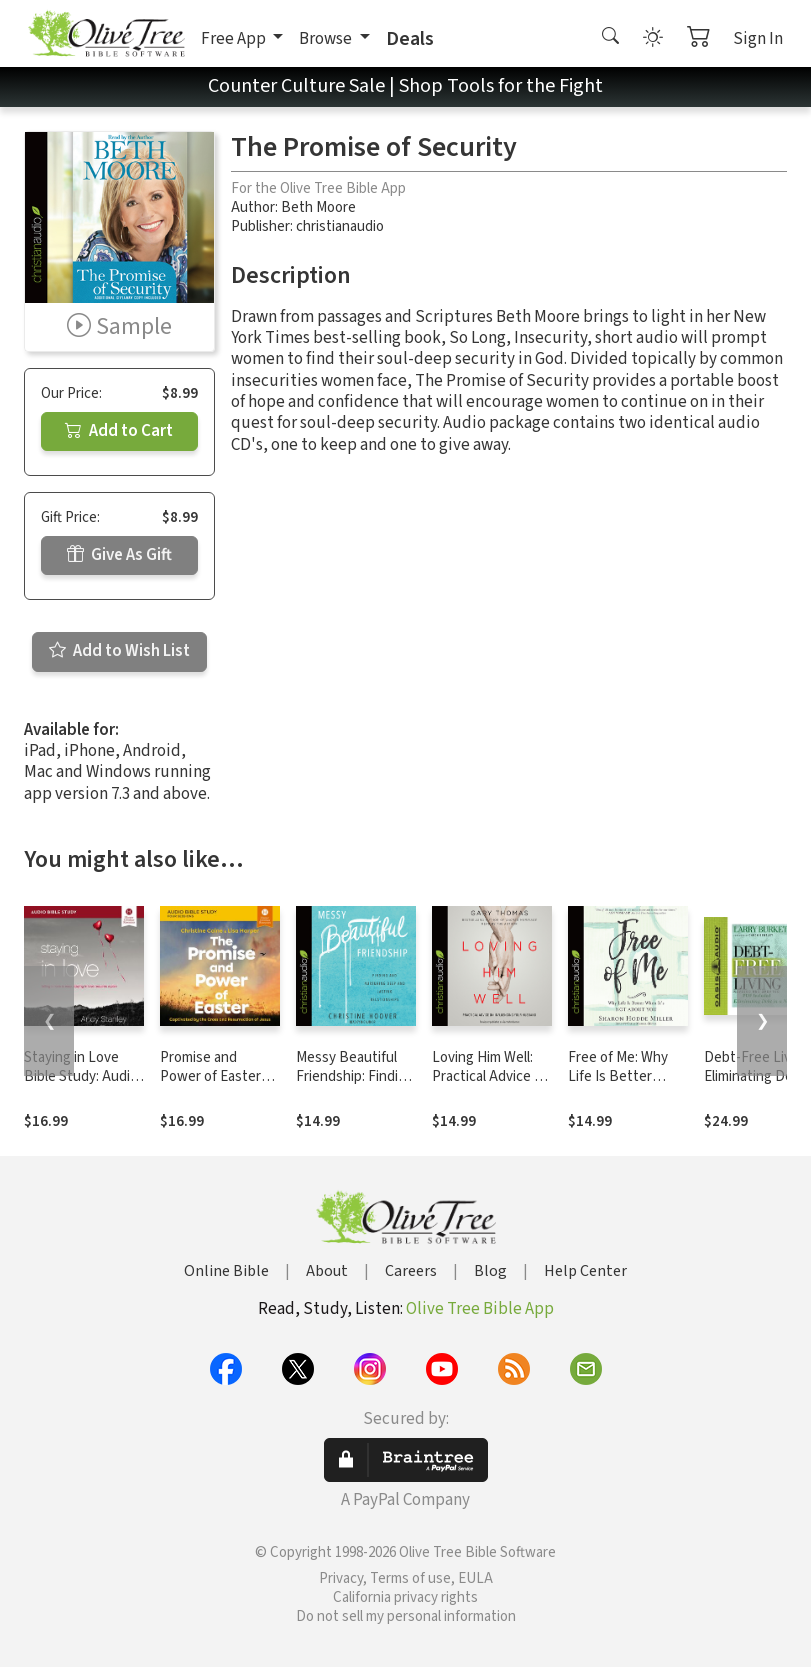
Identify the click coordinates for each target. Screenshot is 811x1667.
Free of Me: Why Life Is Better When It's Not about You (618, 1086)
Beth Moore (318, 207)
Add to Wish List (119, 651)
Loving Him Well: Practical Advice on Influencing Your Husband (491, 1086)
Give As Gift (119, 555)
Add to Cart (119, 431)
